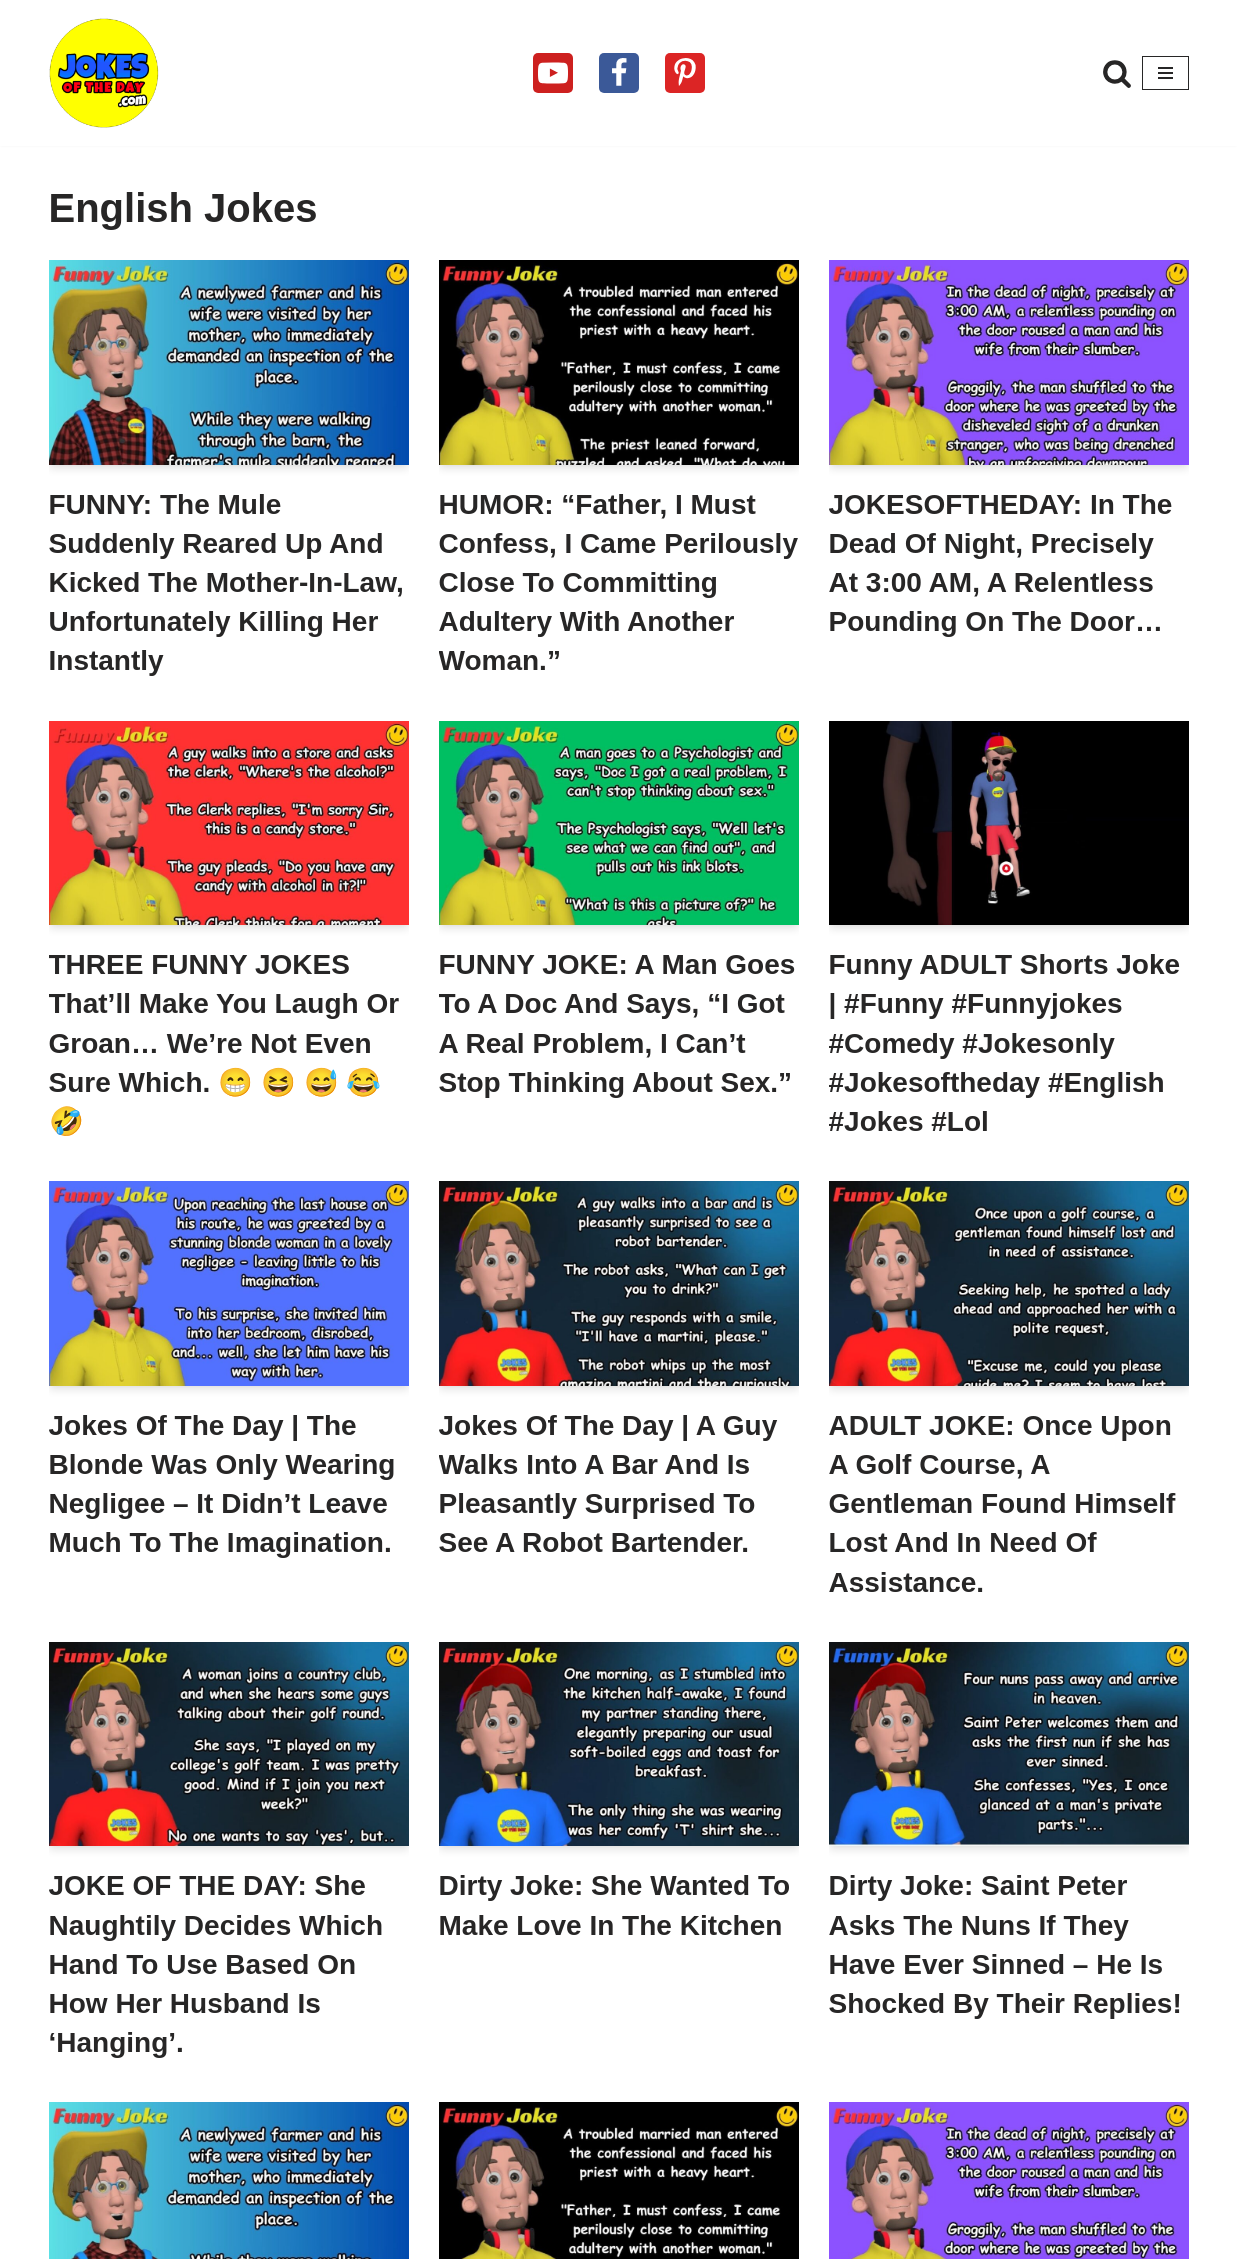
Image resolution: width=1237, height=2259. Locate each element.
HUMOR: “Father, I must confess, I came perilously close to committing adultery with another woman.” (618, 583)
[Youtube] (553, 73)
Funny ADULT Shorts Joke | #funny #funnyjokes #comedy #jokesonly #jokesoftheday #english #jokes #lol (1005, 1043)
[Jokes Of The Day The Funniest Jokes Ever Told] (104, 73)
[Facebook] (619, 73)
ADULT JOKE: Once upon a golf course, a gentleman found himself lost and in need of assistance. (1002, 1504)
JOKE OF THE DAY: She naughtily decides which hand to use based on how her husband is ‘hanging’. (216, 1964)
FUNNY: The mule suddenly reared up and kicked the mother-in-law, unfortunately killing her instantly (226, 583)
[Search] (1117, 73)
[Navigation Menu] (1165, 73)
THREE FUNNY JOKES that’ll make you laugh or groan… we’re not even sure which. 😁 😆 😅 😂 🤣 (224, 1043)
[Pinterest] (685, 73)
